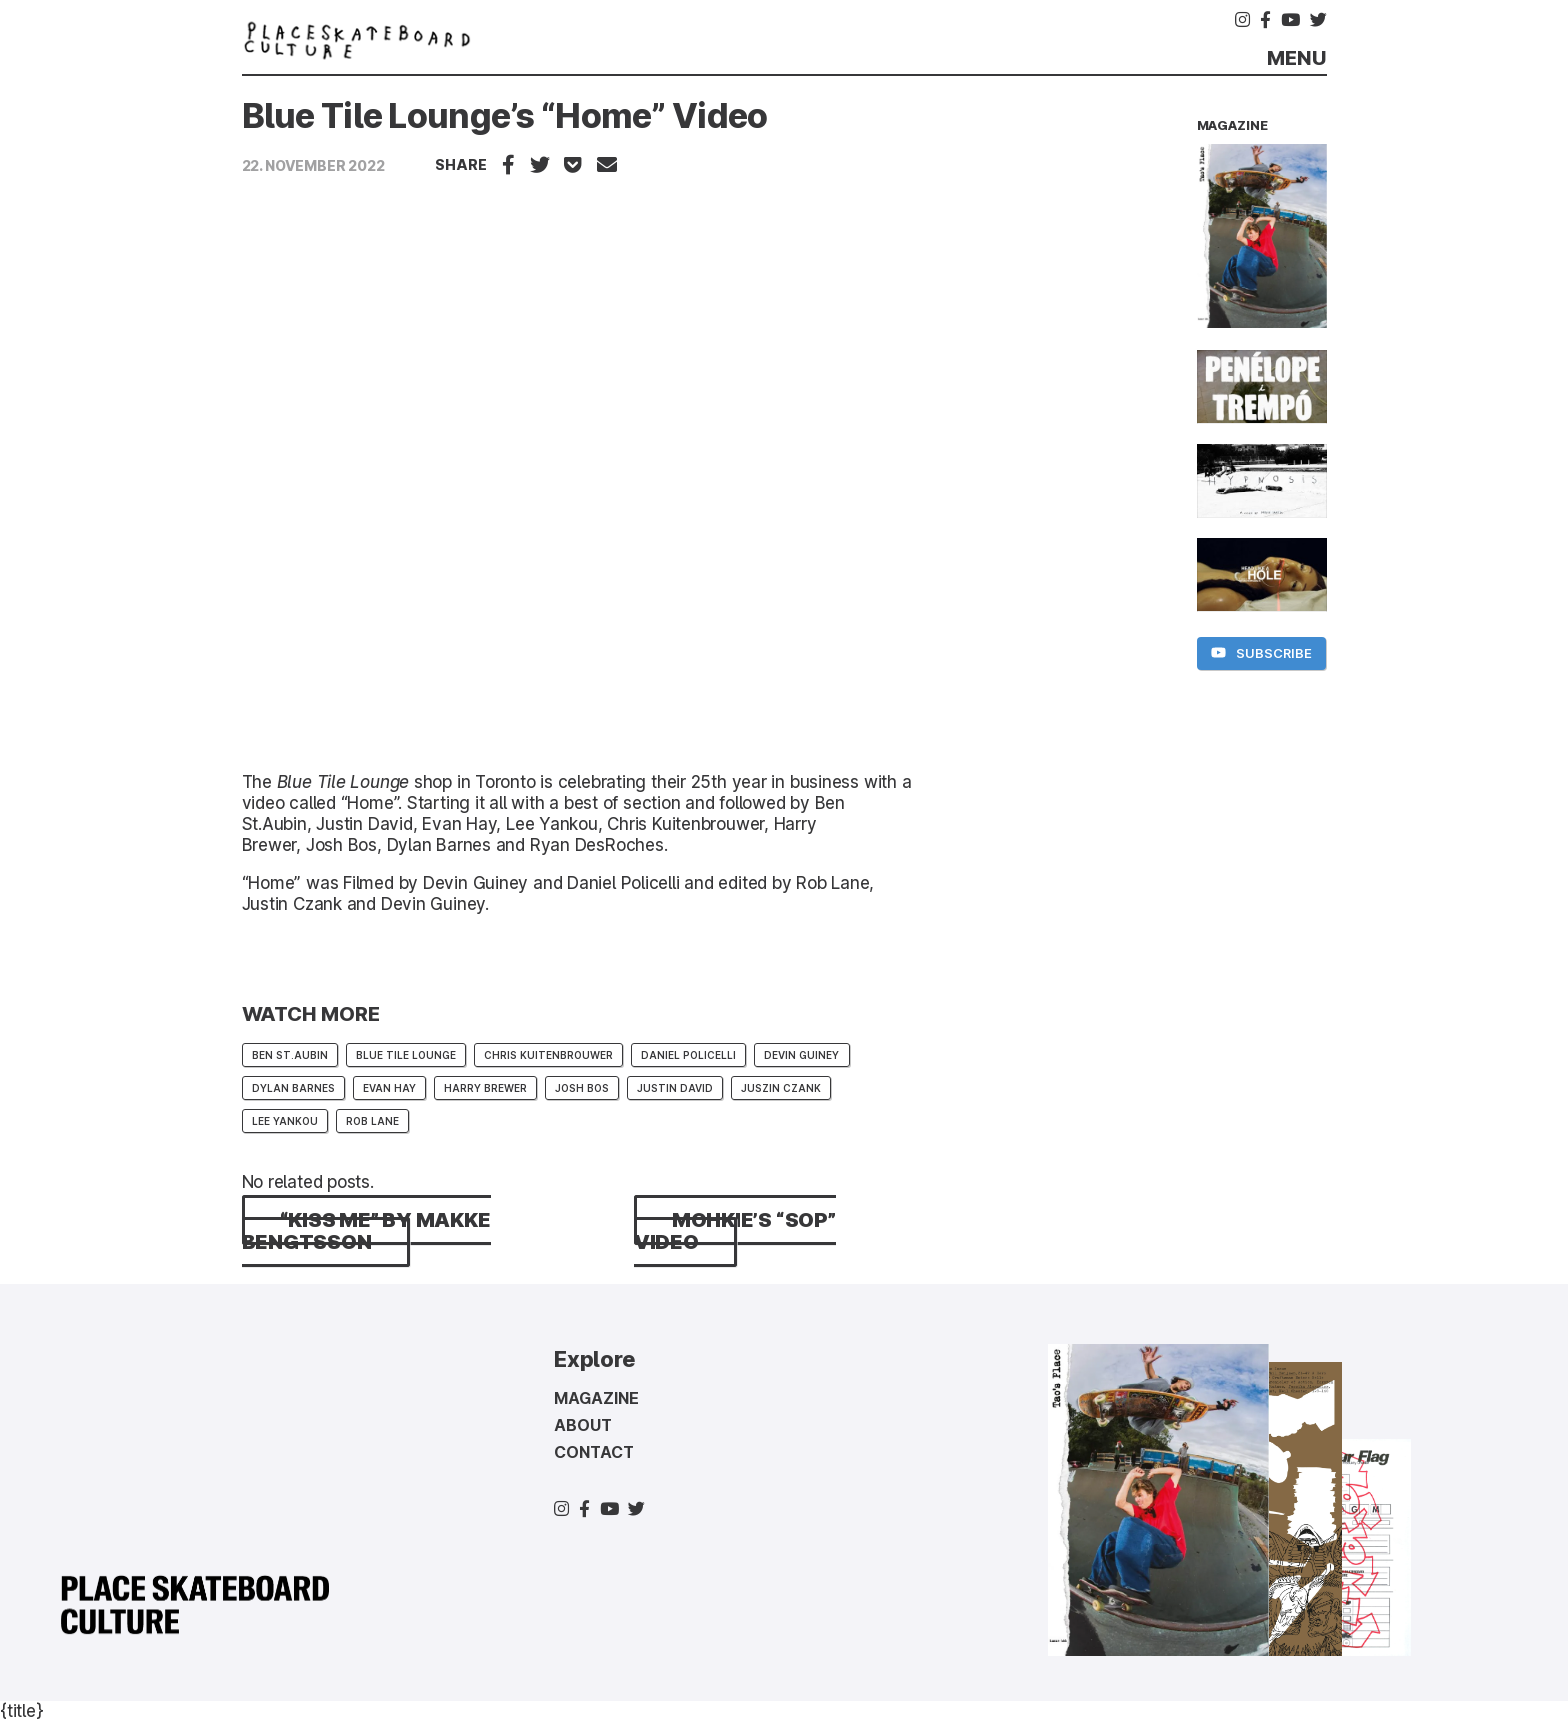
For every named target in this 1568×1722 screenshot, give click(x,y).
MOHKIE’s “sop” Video (735, 1231)
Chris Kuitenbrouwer (548, 1055)
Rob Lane (372, 1121)
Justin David (675, 1088)
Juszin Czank (781, 1088)
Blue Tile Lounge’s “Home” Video (505, 115)
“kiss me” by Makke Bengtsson (366, 1231)
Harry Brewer (485, 1088)
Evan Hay (389, 1088)
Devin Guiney (801, 1055)
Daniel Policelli (688, 1055)
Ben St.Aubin (290, 1055)
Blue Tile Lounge (343, 782)
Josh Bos (582, 1088)
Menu (1296, 58)
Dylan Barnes (293, 1088)
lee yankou (285, 1121)
